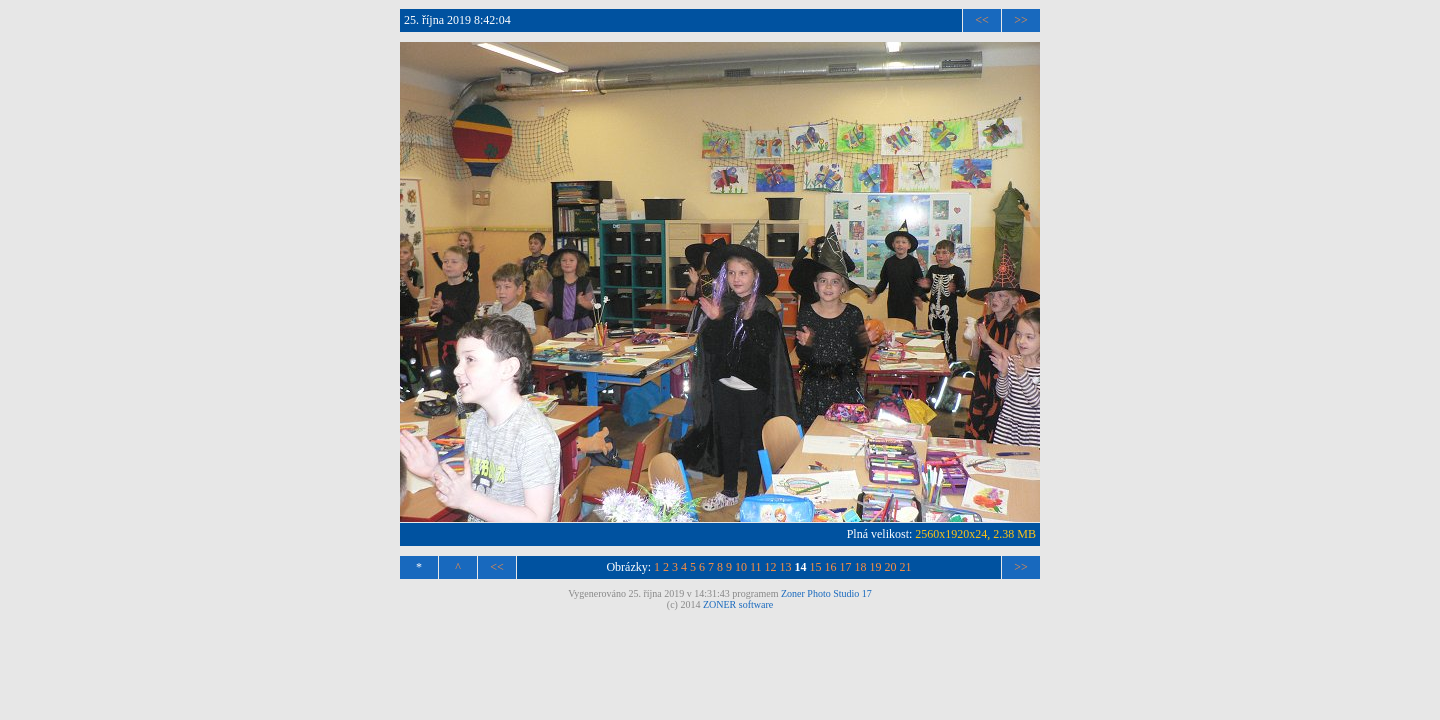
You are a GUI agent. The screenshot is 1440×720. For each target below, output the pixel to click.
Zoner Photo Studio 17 (826, 593)
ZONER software (738, 604)
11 (756, 567)
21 (906, 567)
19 (876, 567)
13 (786, 567)
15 (816, 567)
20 (891, 567)
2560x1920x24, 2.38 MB (975, 534)
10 (741, 567)
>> (1021, 20)
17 (846, 567)
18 (861, 567)
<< (982, 20)
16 (831, 567)
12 (771, 567)
